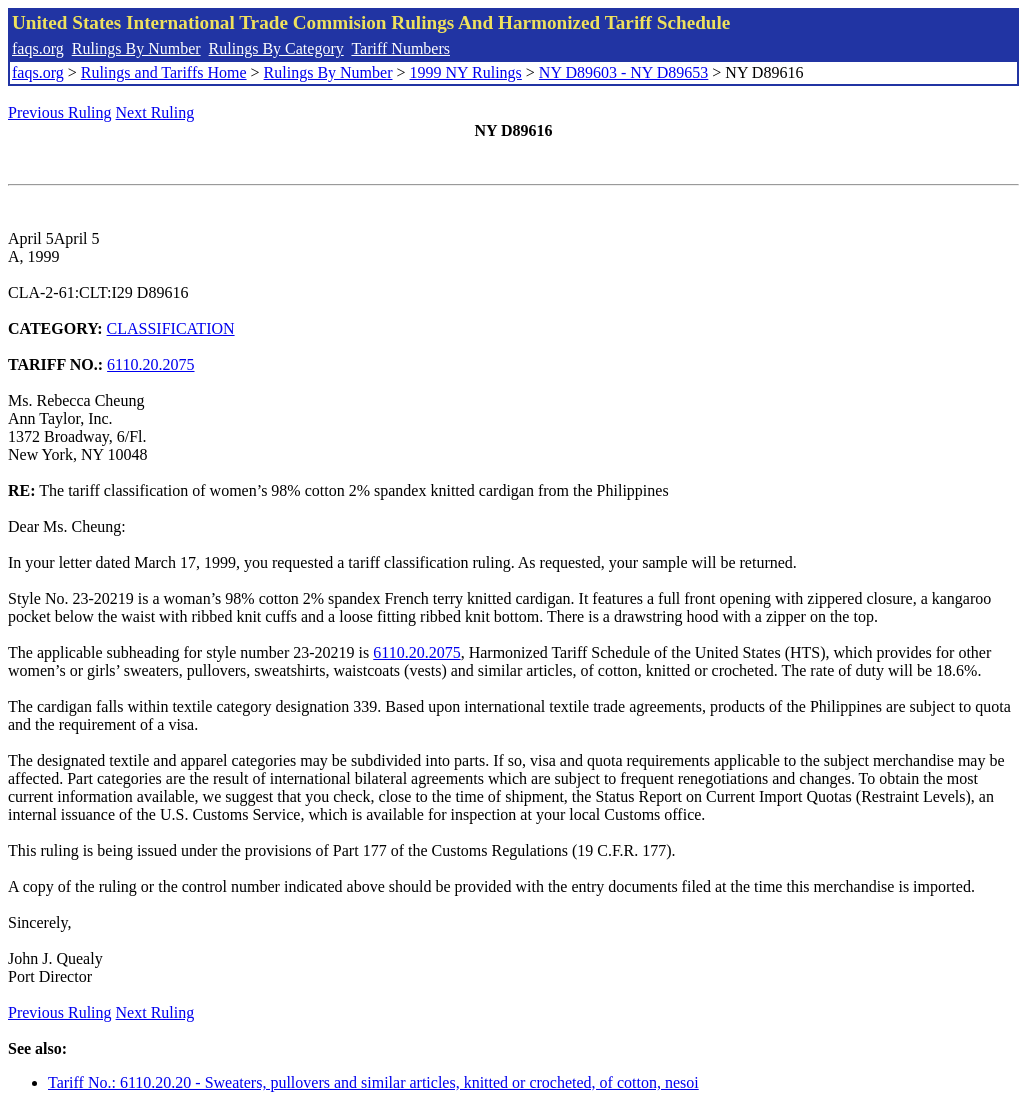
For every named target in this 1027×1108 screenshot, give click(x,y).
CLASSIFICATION (171, 328)
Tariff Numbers (400, 48)
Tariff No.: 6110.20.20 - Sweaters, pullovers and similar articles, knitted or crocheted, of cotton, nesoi (373, 1082)
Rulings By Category (276, 48)
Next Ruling (155, 112)
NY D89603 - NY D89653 (623, 72)
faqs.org (38, 48)
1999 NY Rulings (466, 72)
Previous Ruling (60, 112)
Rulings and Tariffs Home (164, 72)
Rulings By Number (136, 48)
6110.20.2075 (150, 364)
